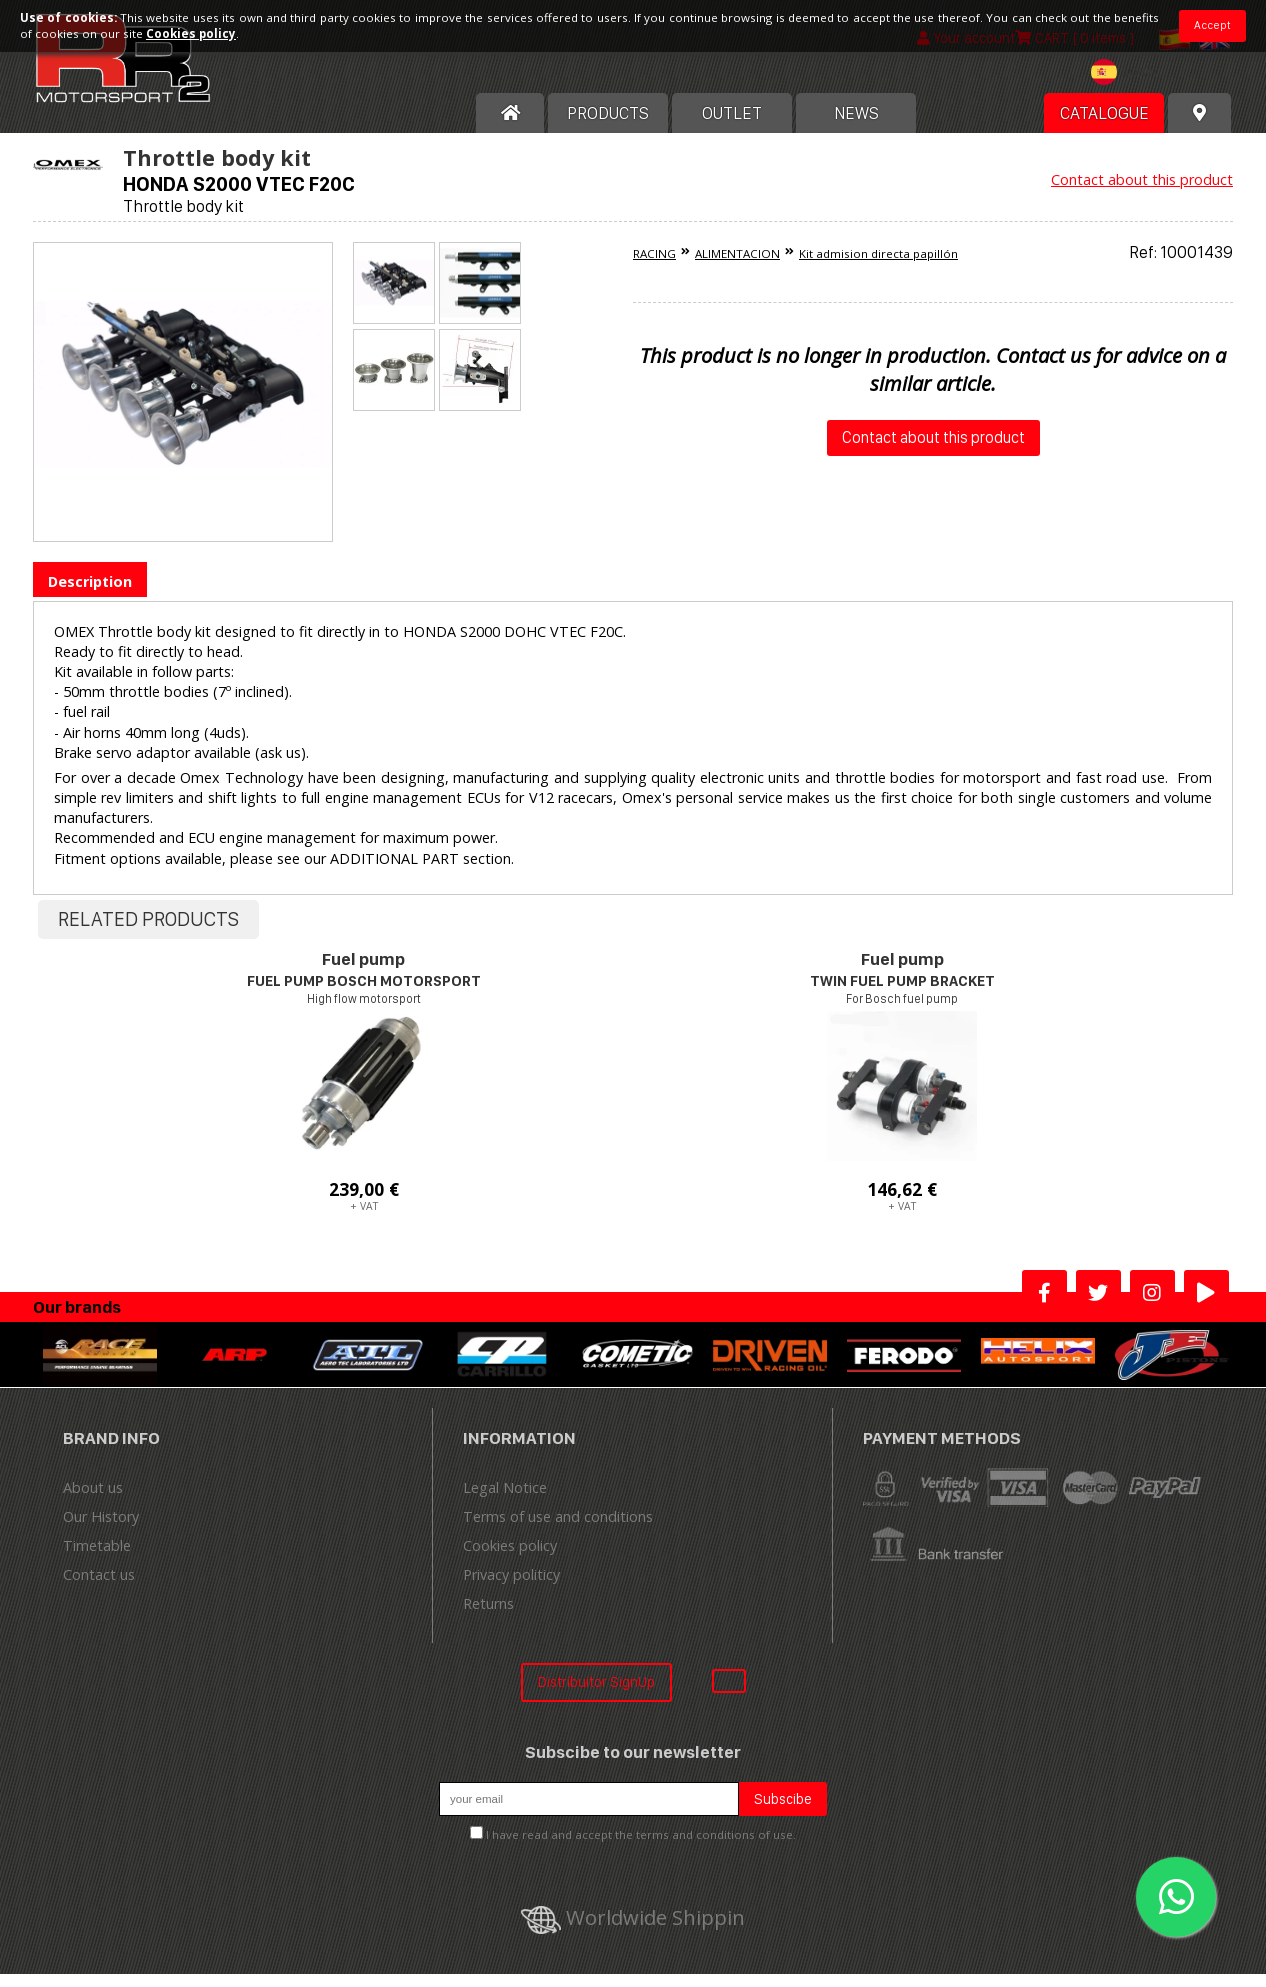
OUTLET (732, 127)
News (856, 127)
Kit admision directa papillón (878, 267)
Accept (1212, 25)
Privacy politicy (511, 1588)
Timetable (97, 1559)
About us (93, 1501)
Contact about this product (1142, 193)
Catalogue (1104, 127)
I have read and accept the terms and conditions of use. (641, 1847)
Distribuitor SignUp (596, 1695)
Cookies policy (510, 1559)
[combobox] (1129, 88)
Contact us (99, 1588)
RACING (654, 267)
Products (608, 127)
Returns (488, 1617)
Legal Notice (505, 1501)
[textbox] (1129, 86)
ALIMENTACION (737, 267)
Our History (101, 1530)
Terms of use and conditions (558, 1530)
